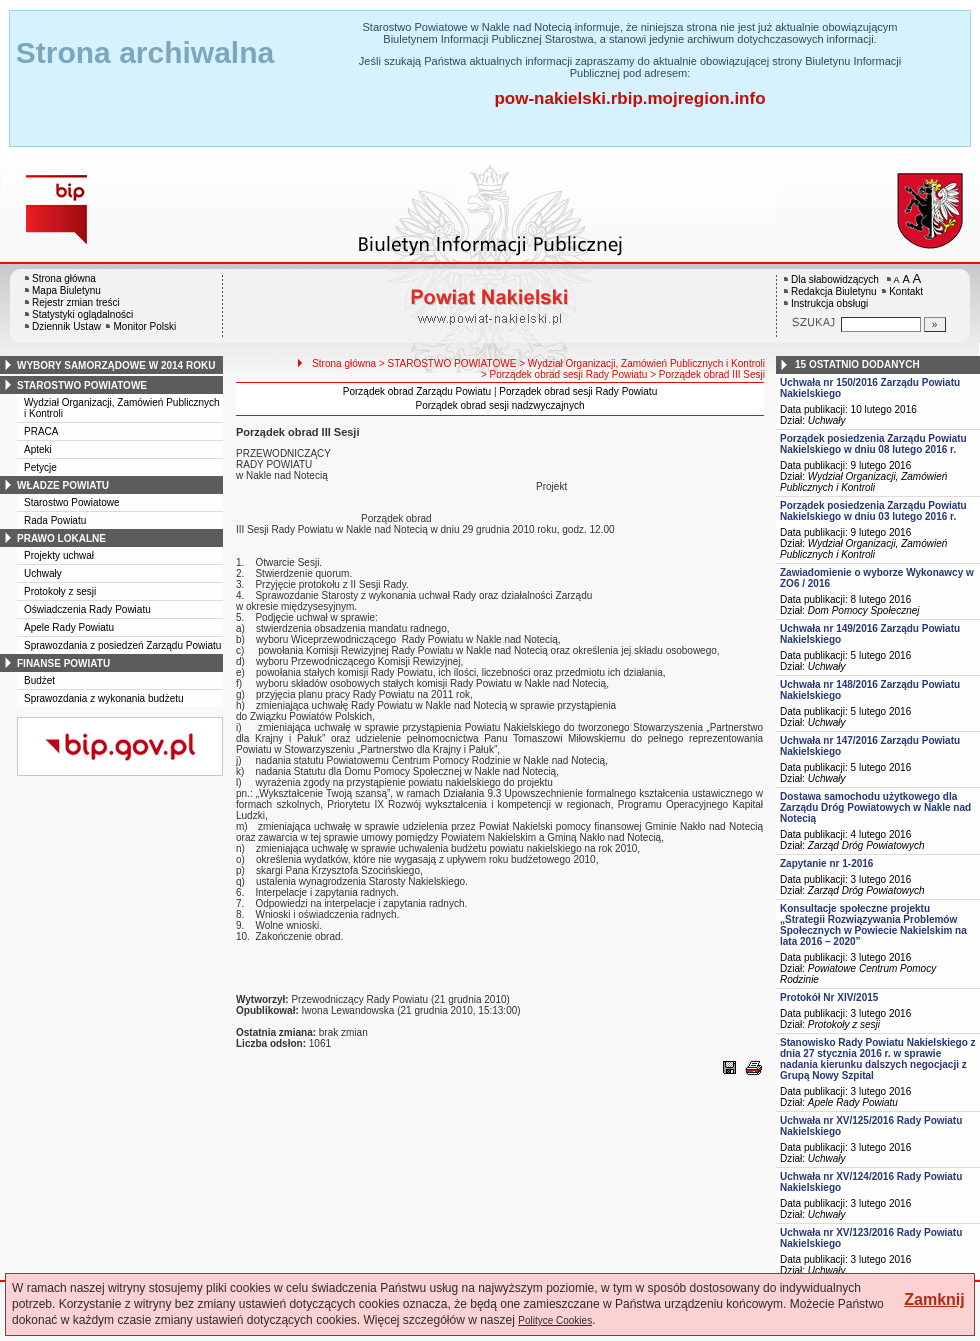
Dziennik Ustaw (66, 326)
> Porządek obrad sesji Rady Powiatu (564, 374)
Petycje (40, 467)
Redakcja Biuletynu (834, 291)
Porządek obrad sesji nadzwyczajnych (500, 405)
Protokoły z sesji (60, 591)
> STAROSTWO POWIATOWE (448, 363)
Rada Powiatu (55, 520)
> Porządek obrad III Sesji (707, 374)
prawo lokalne (61, 538)
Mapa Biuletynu (66, 290)
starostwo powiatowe (82, 385)
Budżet (39, 680)
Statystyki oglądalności (82, 314)
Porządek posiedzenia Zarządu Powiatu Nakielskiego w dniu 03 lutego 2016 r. (873, 511)
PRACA (41, 431)
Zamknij (934, 1299)
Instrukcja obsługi (829, 303)
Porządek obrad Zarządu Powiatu (417, 391)
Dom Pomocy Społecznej (864, 610)
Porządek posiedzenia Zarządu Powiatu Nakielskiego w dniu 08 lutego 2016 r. (873, 444)
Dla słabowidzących (835, 279)
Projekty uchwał (59, 555)
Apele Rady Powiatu (69, 627)
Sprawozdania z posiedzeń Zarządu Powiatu (122, 645)
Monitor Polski (144, 326)
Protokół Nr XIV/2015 (829, 997)
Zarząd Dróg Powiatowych (866, 845)
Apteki (38, 449)
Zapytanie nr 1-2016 (826, 863)
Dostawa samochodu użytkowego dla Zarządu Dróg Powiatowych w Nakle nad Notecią (875, 807)
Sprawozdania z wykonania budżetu (104, 698)
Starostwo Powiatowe (72, 502)
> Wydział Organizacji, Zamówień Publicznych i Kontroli (642, 363)
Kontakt (906, 291)
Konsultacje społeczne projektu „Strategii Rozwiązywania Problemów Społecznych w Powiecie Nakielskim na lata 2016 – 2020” (873, 925)
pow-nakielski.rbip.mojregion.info (629, 98)
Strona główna (64, 278)
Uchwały (43, 573)
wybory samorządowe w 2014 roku (116, 365)
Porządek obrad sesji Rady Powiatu (578, 391)
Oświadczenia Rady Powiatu (87, 609)
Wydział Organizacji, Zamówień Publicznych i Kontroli (863, 482)
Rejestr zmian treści (76, 302)
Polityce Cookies (555, 1320)
